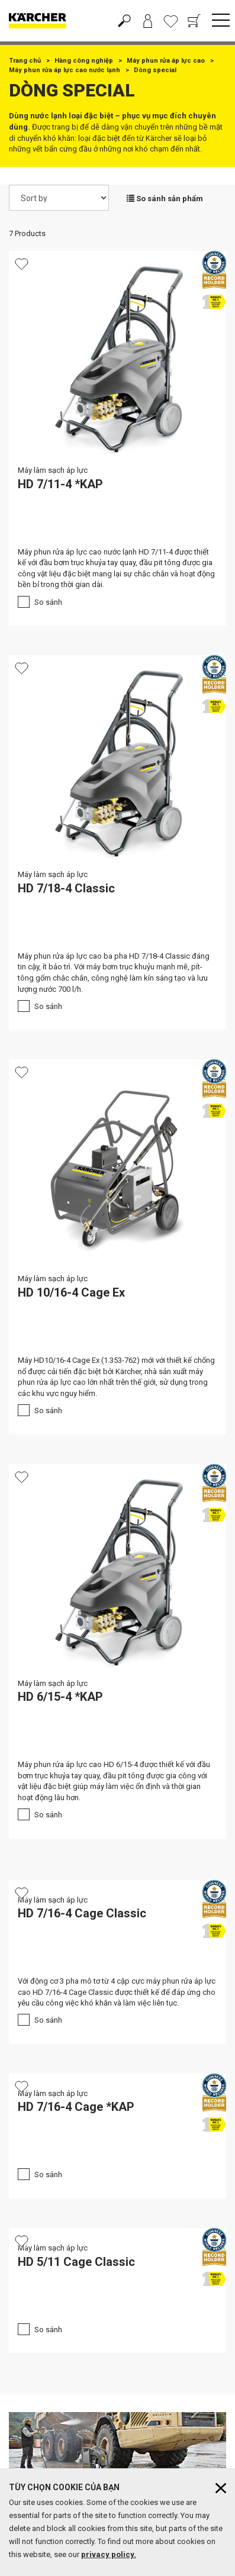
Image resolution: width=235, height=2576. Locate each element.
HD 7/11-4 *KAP (60, 484)
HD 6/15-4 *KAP (60, 1697)
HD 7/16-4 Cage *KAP (76, 2107)
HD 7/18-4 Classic (66, 888)
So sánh (48, 602)
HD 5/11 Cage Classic (76, 2262)
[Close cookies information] (220, 2488)
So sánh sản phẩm (165, 198)
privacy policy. (108, 2554)
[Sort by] (59, 198)
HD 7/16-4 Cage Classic (82, 1913)
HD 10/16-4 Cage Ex (71, 1292)
